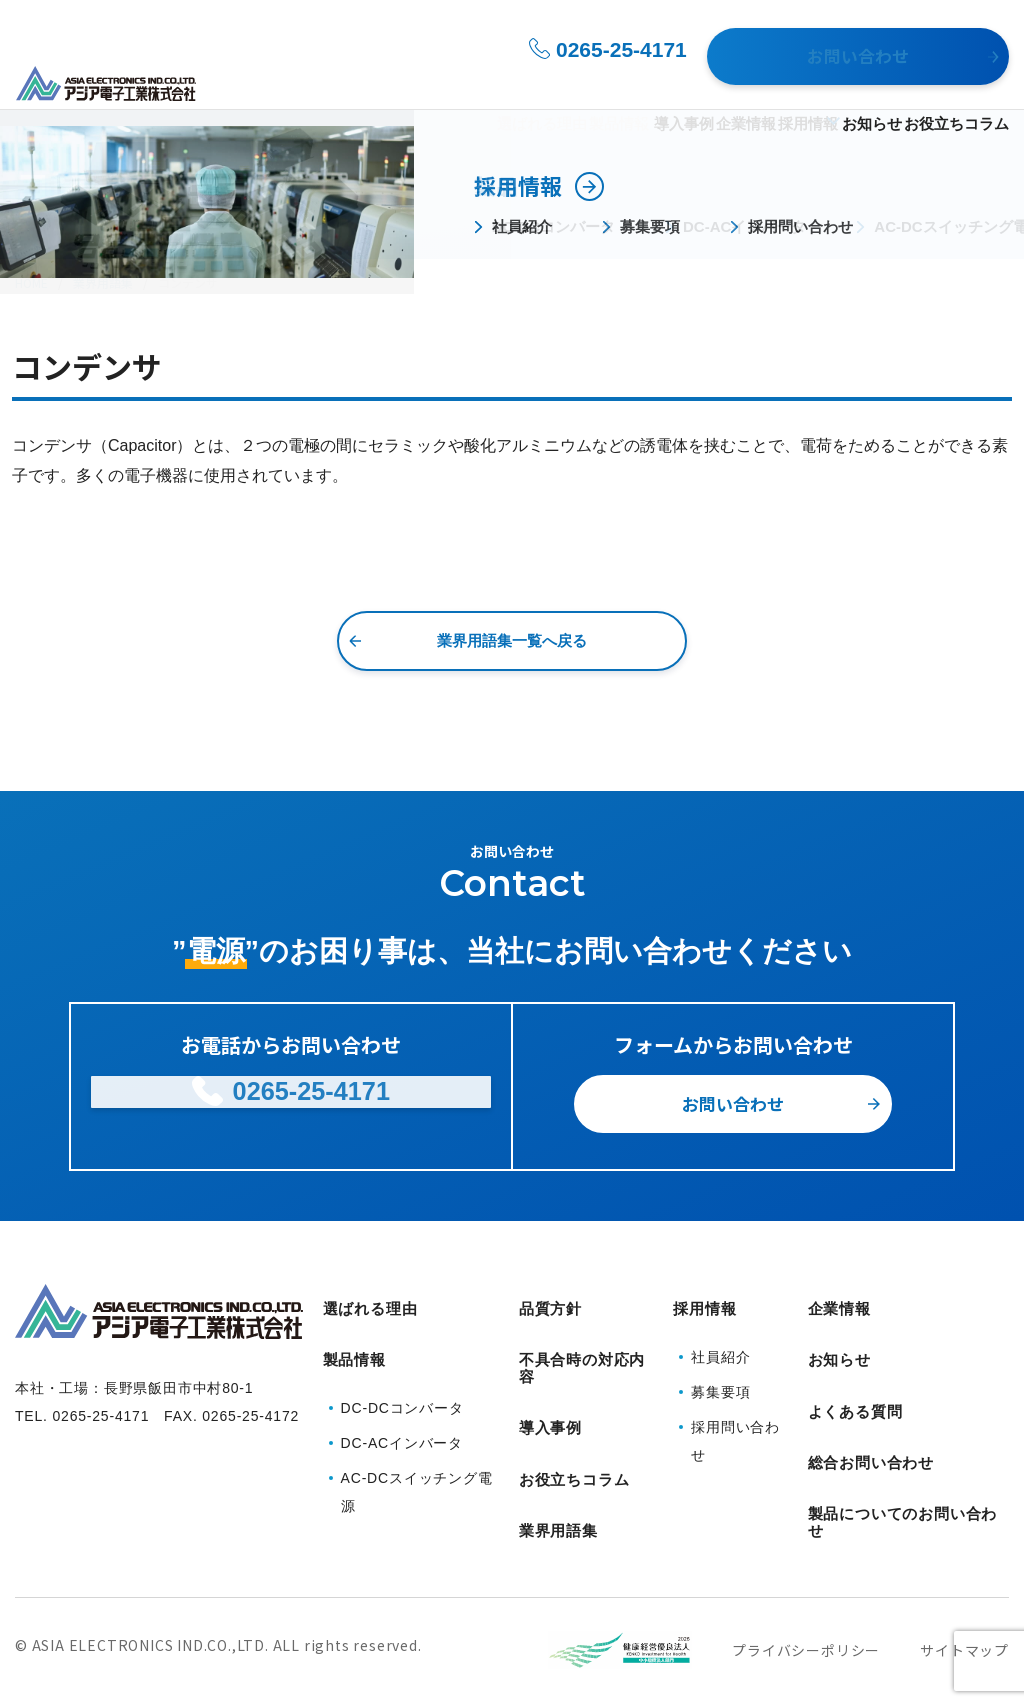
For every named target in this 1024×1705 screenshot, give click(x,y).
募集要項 (720, 1380)
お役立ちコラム (956, 81)
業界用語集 (103, 282)
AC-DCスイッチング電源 (417, 1467)
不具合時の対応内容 (582, 1360)
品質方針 (550, 1307)
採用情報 (756, 81)
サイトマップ (964, 1598)
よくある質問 (855, 1383)
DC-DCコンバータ (402, 1383)
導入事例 (596, 81)
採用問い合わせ (735, 1429)
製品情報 (498, 81)
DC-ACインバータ (402, 1418)
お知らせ (854, 81)
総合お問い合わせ (871, 1421)
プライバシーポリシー (806, 1598)
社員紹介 (720, 1345)
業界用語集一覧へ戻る (512, 640)
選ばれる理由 (403, 81)
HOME (31, 282)
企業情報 (676, 81)
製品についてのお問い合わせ (903, 1474)
